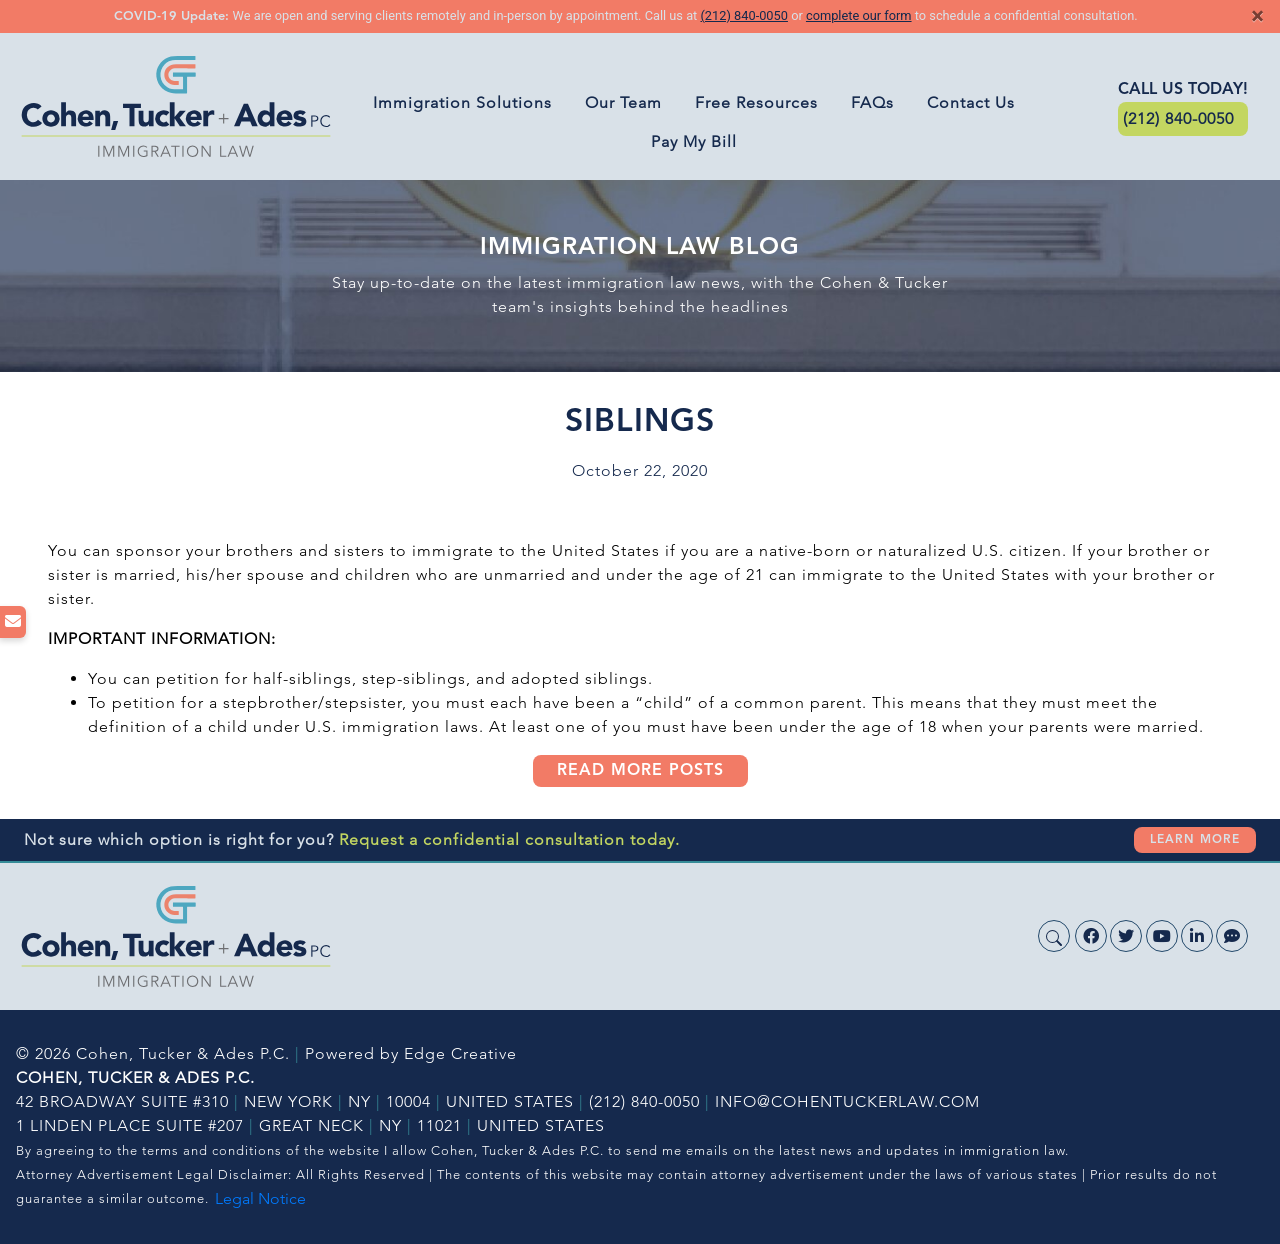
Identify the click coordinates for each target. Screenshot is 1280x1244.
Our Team (623, 102)
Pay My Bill (694, 141)
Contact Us (971, 102)
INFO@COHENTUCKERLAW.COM (847, 1101)
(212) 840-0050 (743, 15)
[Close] (1257, 16)
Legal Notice (260, 1198)
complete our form (859, 15)
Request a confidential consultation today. (509, 839)
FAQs (872, 102)
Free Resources (756, 102)
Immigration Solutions (462, 102)
